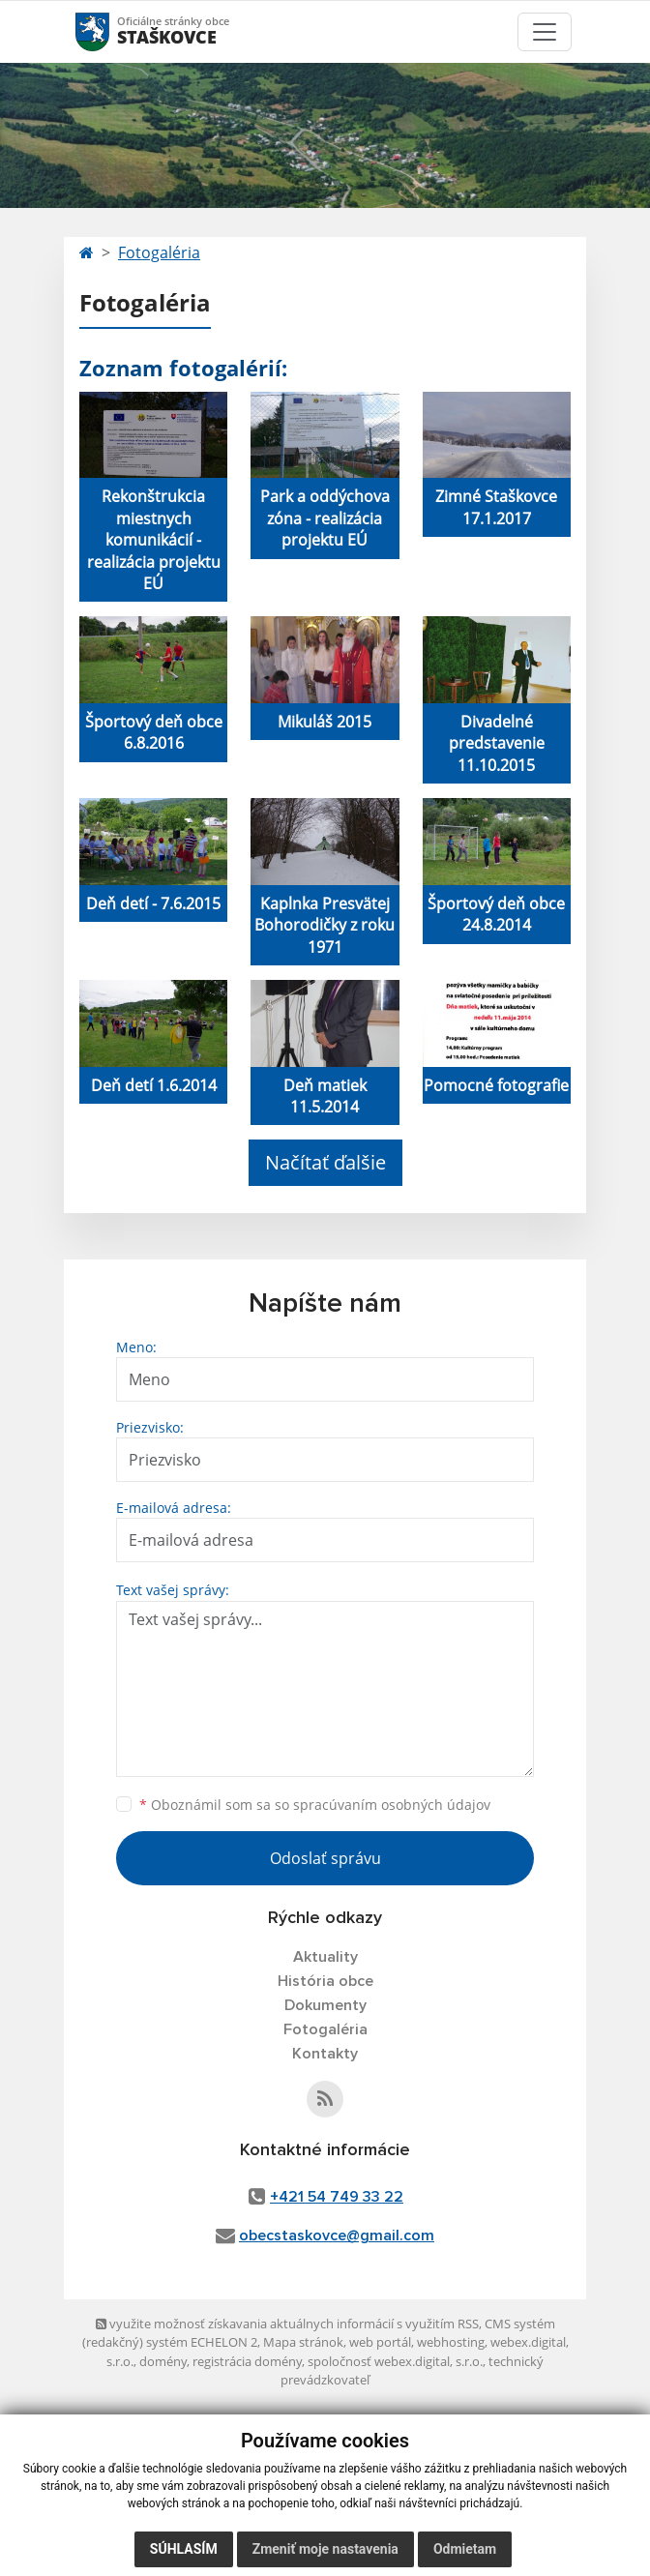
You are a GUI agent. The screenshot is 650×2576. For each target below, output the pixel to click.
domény (163, 2361)
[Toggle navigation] (544, 32)
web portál (380, 2342)
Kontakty (325, 2053)
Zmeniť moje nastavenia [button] (325, 2549)
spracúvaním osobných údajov (391, 1804)
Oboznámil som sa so (314, 1804)
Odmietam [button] (464, 2549)
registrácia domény (247, 2361)
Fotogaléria (159, 252)
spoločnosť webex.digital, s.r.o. (395, 2361)
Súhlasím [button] (184, 2549)
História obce (325, 1981)
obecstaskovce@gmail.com (336, 2235)
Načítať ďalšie (325, 1162)
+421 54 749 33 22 (336, 2197)
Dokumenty (325, 2005)
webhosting (451, 2342)
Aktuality (325, 1957)
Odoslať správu (325, 1858)
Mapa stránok (303, 2342)
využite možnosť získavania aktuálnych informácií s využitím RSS (287, 2323)
